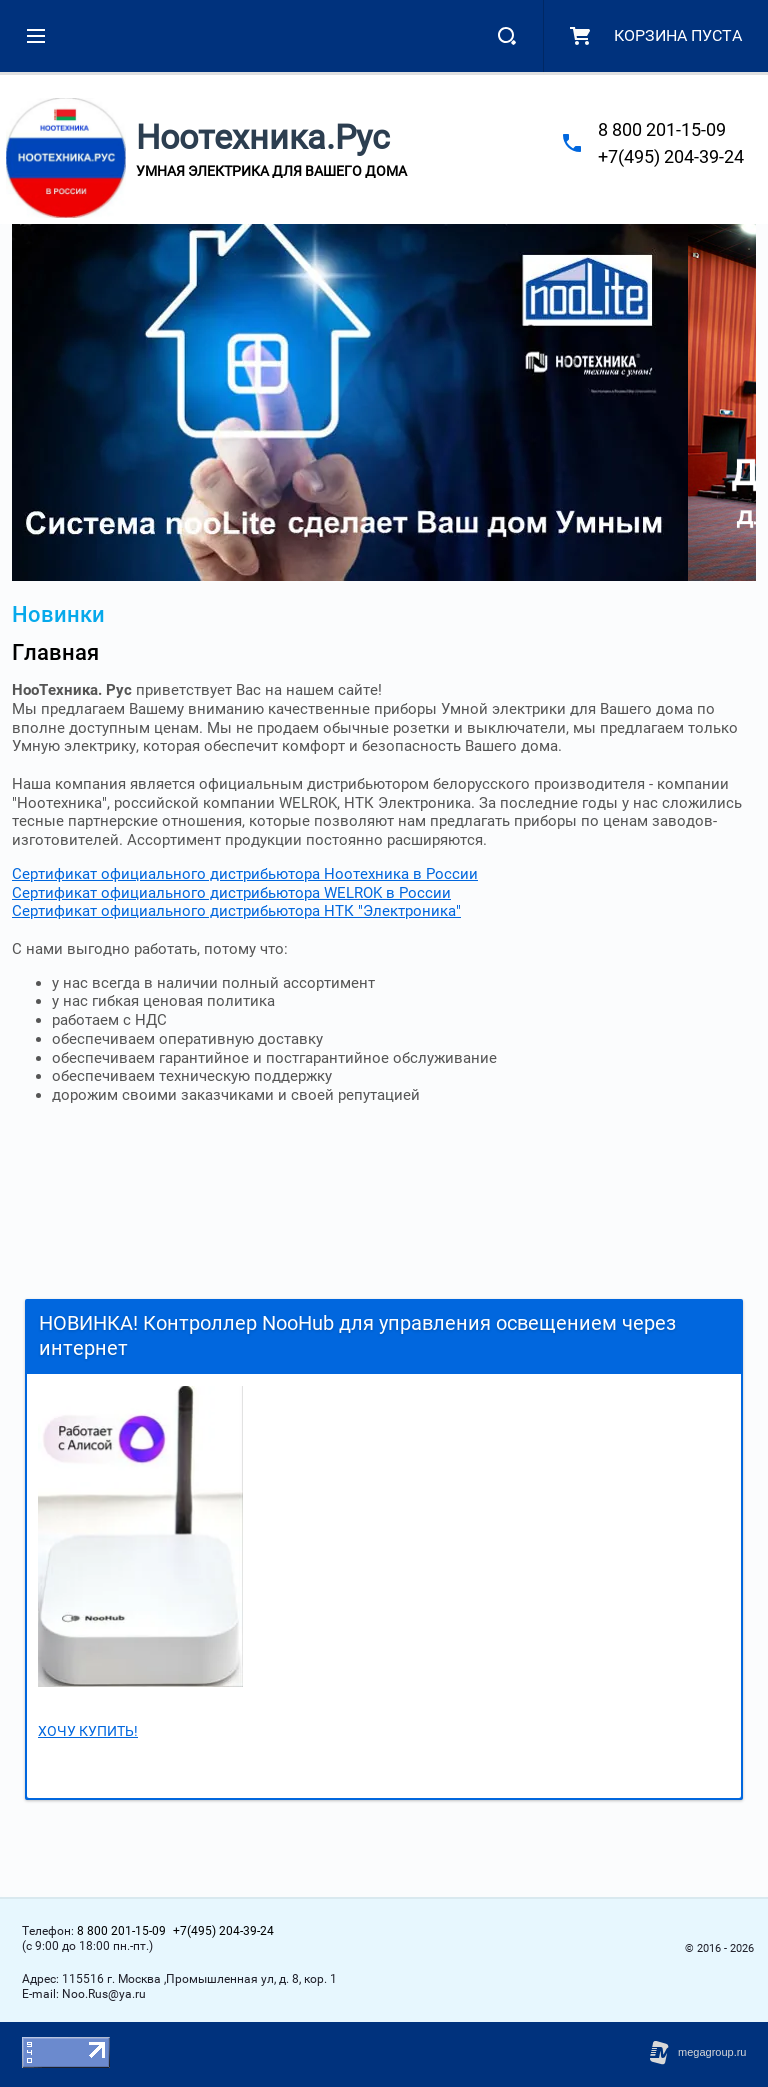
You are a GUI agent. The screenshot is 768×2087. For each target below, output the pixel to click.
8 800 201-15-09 (662, 129)
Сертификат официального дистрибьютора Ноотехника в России (245, 874)
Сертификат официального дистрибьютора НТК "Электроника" (236, 911)
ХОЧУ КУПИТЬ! (88, 1731)
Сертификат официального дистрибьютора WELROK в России (231, 893)
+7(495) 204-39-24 (671, 156)
